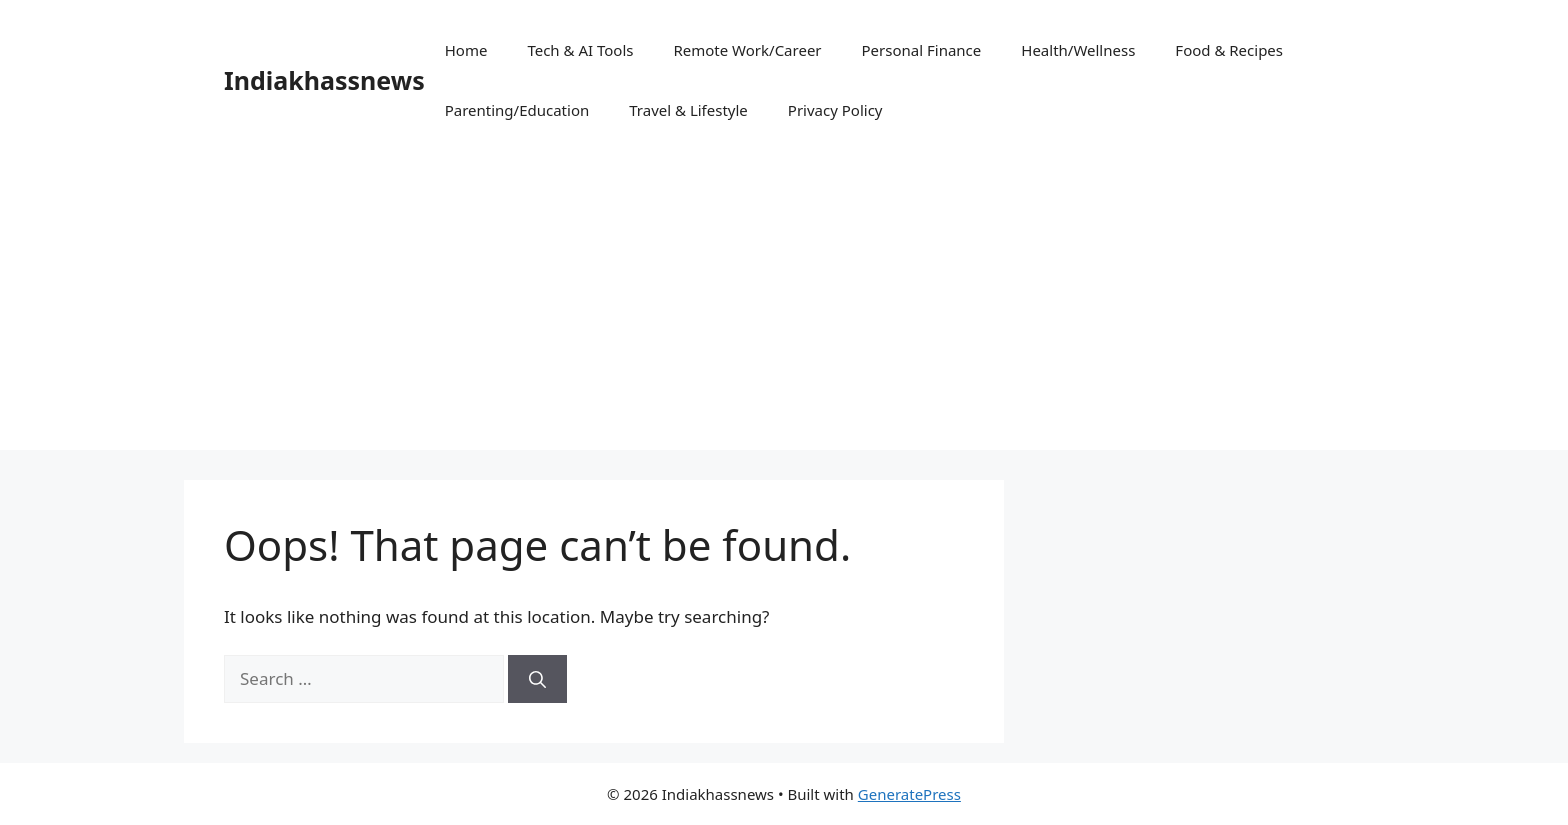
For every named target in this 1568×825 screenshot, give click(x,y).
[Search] (537, 679)
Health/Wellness (1078, 50)
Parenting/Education (517, 110)
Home (466, 50)
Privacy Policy (835, 110)
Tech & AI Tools (580, 50)
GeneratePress (909, 794)
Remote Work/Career (747, 50)
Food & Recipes (1229, 50)
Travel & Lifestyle (688, 110)
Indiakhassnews (324, 80)
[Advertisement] (784, 310)
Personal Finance (922, 50)
